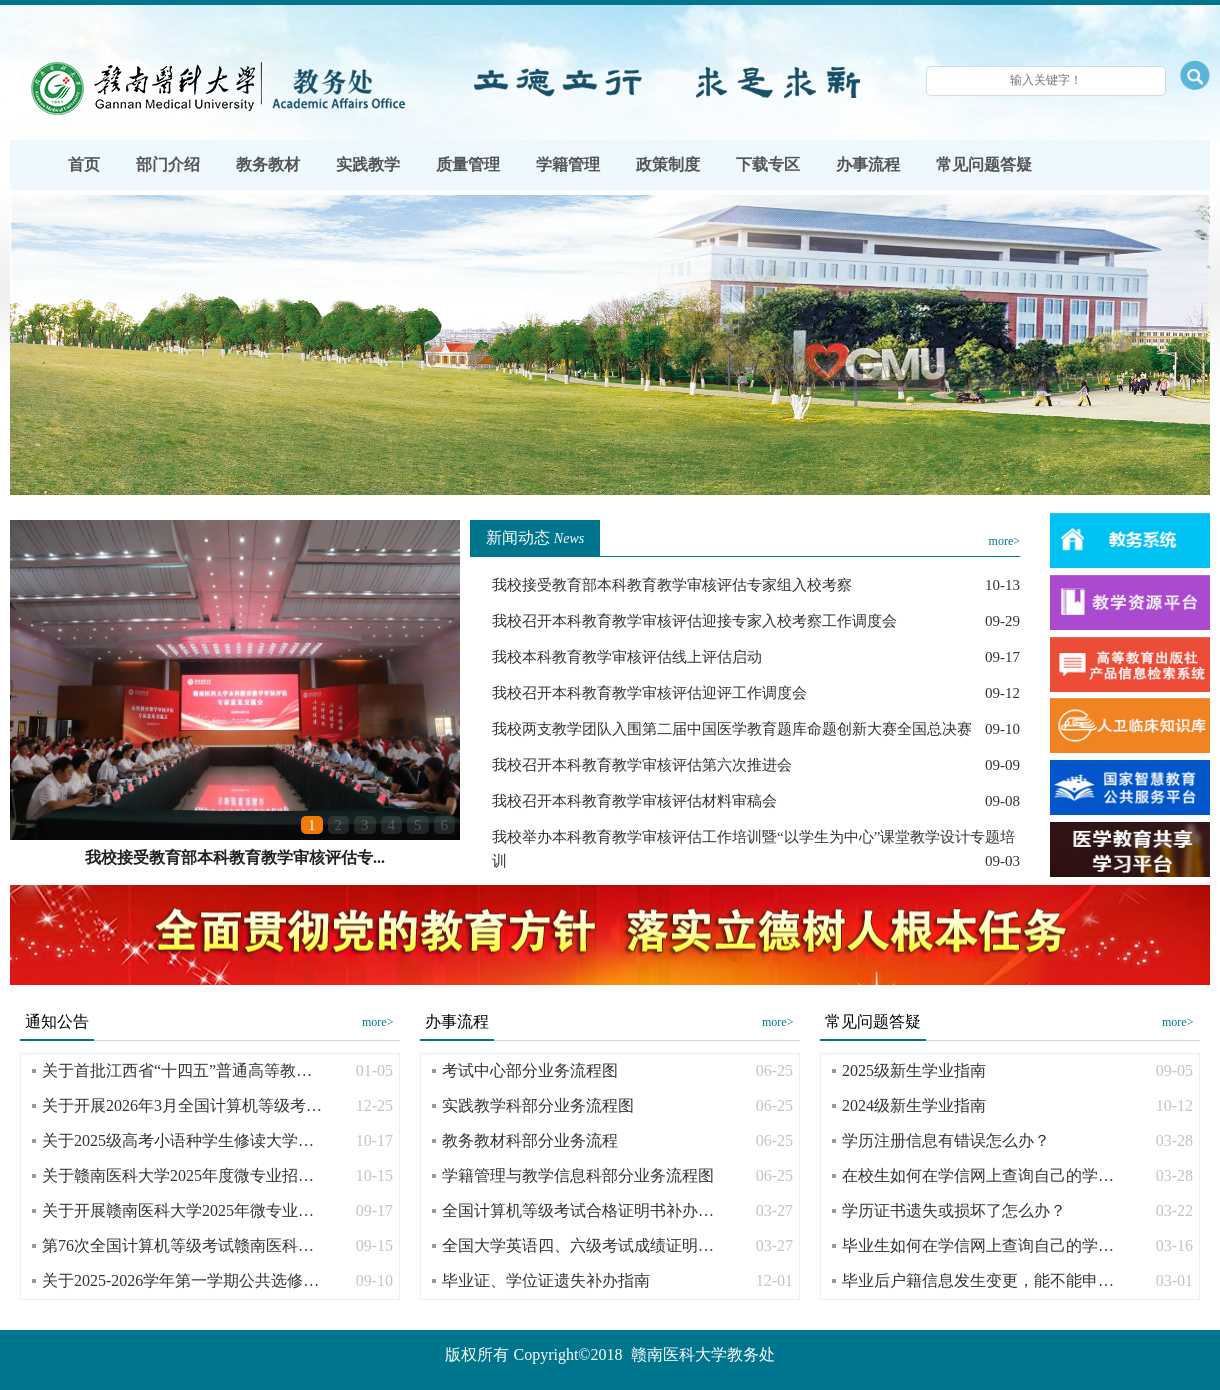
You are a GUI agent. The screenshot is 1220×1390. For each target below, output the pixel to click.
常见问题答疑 (984, 164)
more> (1004, 541)
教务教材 (268, 164)
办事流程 (868, 164)
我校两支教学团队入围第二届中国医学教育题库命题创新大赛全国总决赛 (732, 729)
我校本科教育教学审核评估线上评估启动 (627, 657)
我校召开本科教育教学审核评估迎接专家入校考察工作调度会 (694, 621)
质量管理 (468, 164)
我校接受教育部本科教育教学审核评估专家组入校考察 (672, 585)
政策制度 (668, 164)
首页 (84, 164)
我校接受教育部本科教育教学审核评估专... (235, 857)
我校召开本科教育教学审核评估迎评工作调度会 (649, 693)
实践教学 (368, 164)
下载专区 (768, 164)
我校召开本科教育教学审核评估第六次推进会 (642, 765)
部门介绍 (168, 164)
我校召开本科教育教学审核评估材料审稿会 (634, 801)
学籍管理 (568, 164)
